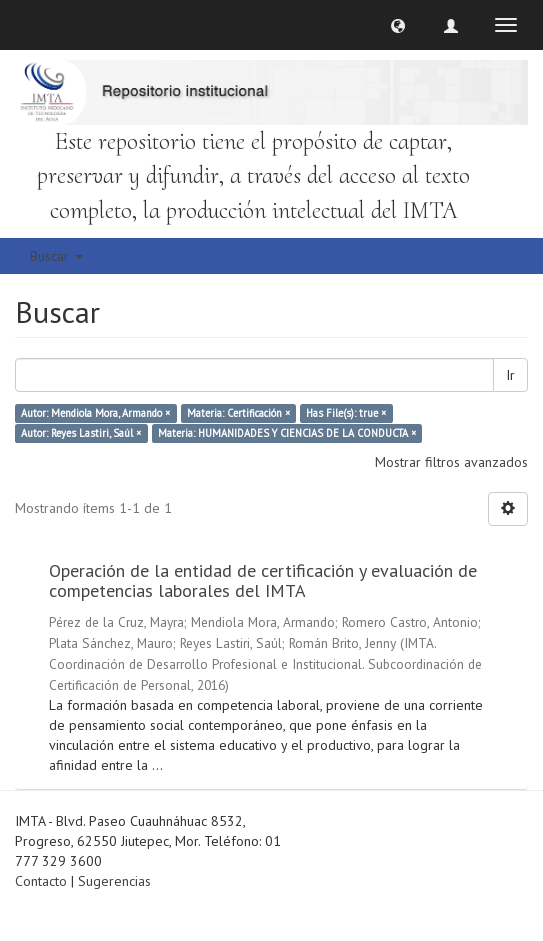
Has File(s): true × (346, 413)
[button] (398, 25)
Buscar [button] (56, 256)
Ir (510, 375)
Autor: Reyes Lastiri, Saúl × (81, 433)
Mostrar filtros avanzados (451, 462)
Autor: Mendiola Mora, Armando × (95, 413)
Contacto (41, 881)
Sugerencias (114, 881)
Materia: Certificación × (238, 413)
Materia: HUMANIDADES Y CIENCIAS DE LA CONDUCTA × (287, 433)
